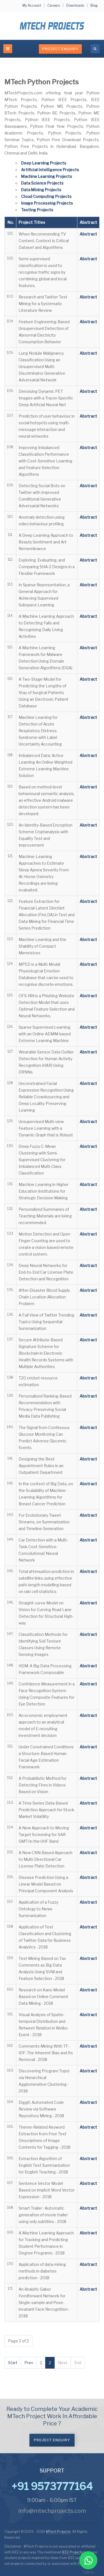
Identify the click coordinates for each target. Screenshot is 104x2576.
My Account (31, 5)
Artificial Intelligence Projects (50, 169)
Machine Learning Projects (46, 176)
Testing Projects (37, 209)
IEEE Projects (73, 2552)
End (77, 2362)
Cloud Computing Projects (46, 196)
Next (62, 2362)
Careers (53, 5)
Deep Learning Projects (43, 163)
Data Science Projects (42, 183)
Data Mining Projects (41, 189)
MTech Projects (58, 2532)
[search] (95, 48)
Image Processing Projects (47, 203)
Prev (28, 2362)
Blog (94, 5)
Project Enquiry (60, 49)
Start (12, 2362)
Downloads (75, 5)
